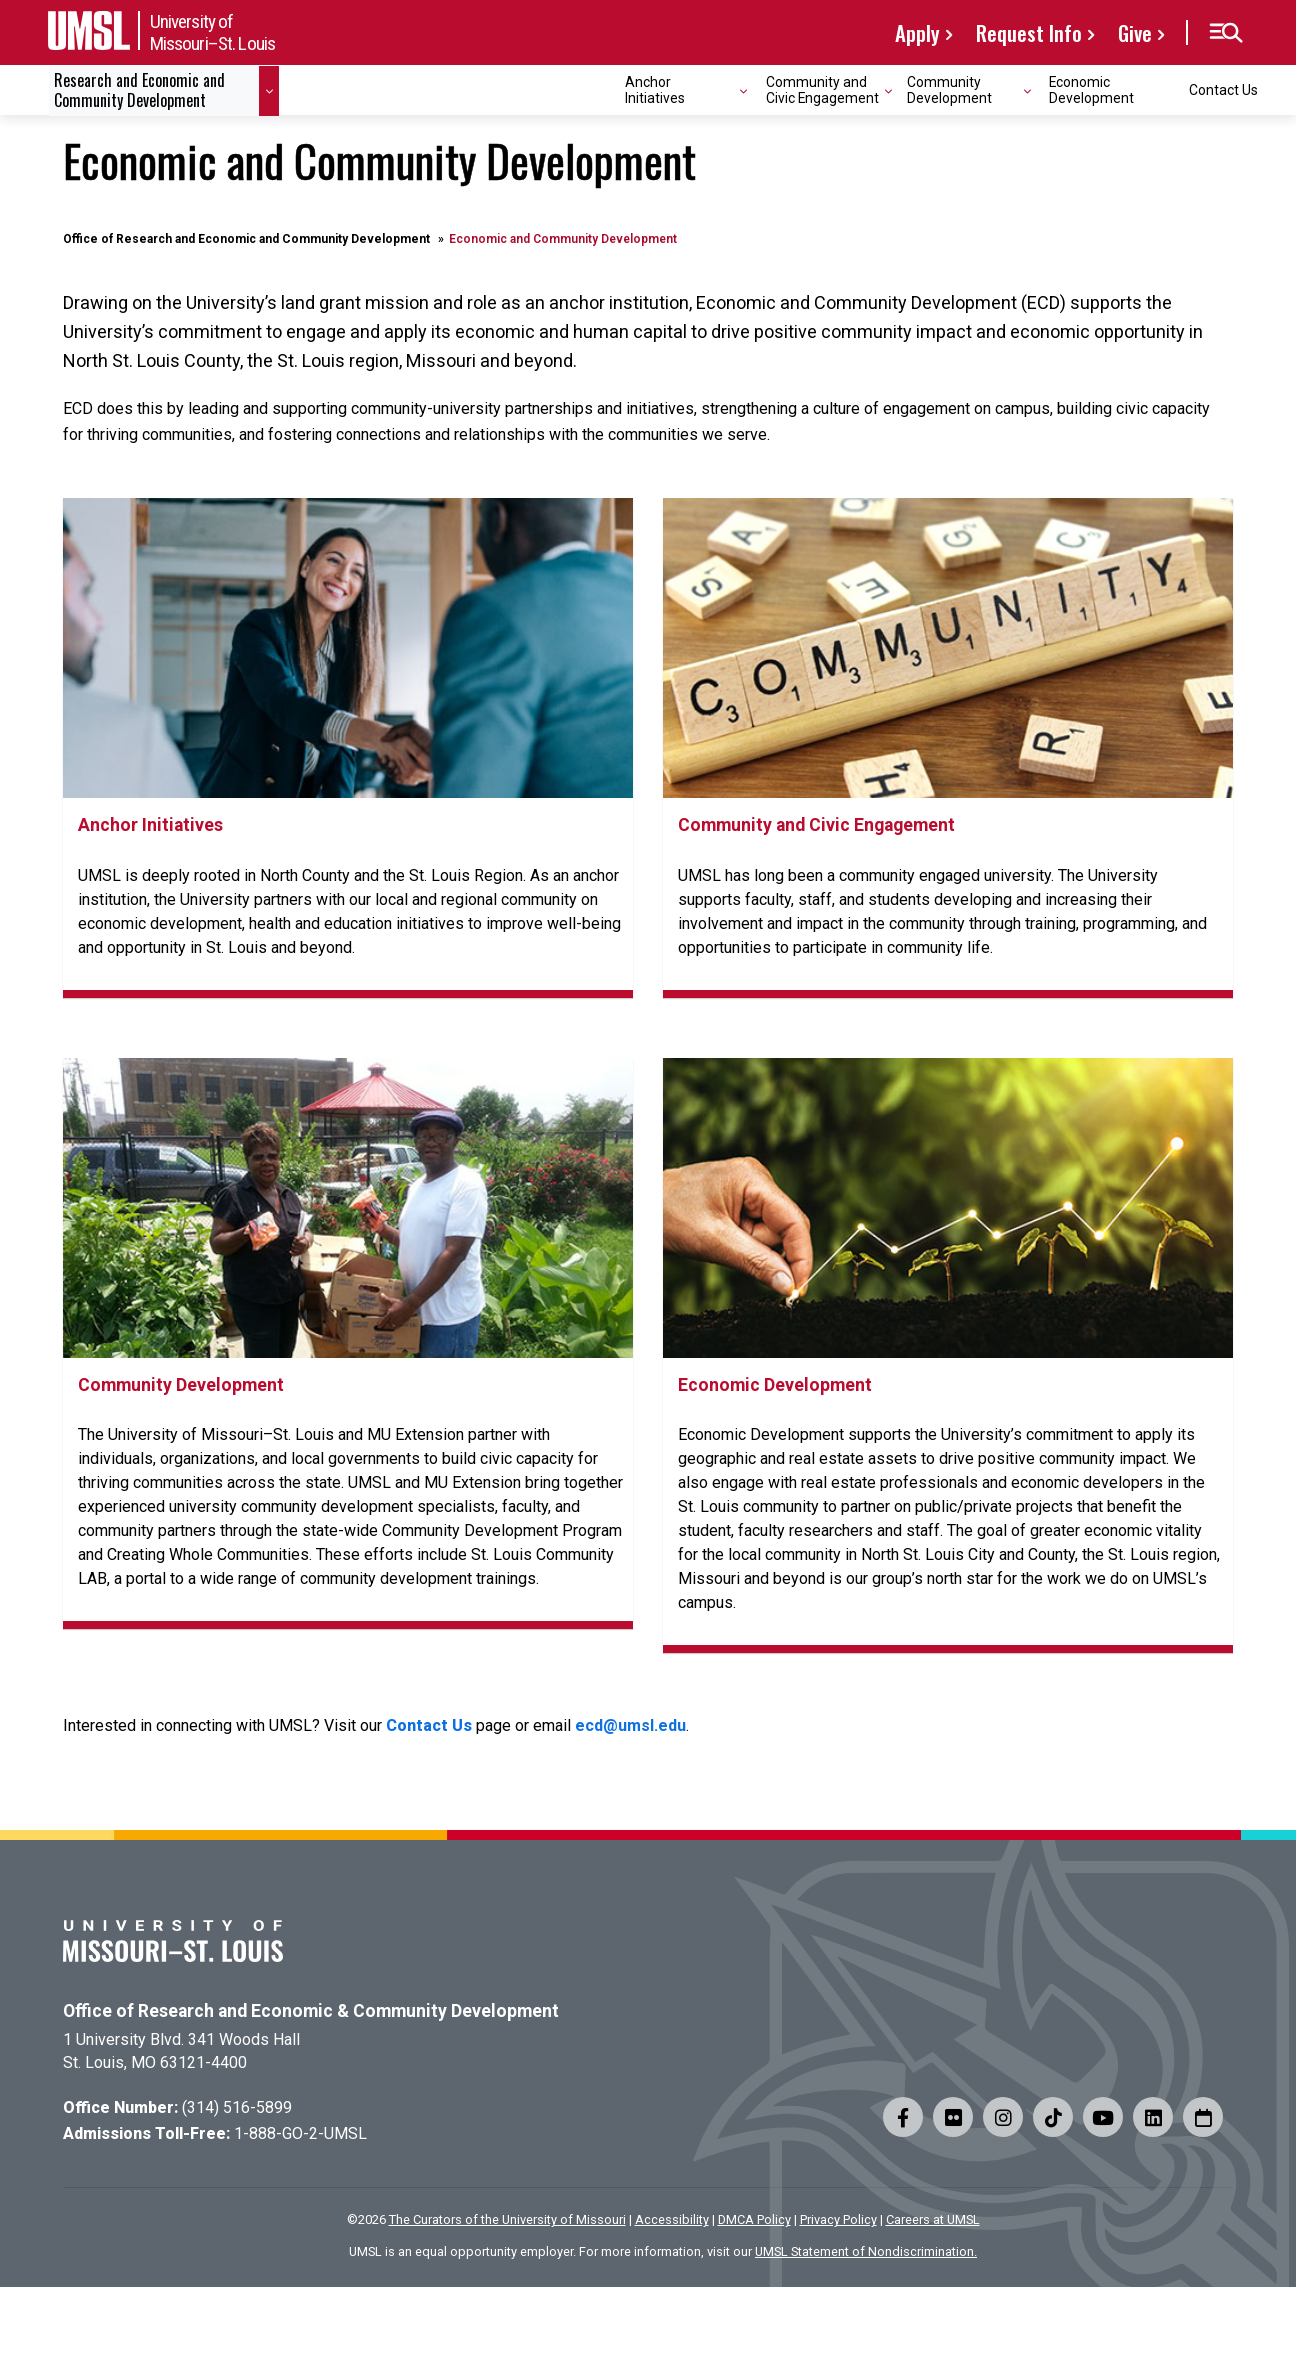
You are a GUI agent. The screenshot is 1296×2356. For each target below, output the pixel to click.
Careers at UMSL (933, 2219)
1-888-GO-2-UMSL (300, 2133)
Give (1135, 32)
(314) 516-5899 (237, 2107)
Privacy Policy (838, 2219)
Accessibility (672, 2219)
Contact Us (1223, 90)
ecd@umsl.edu (630, 1725)
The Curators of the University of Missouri (507, 2219)
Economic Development (1091, 89)
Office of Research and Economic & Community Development (311, 2011)
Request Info (1029, 32)
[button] (1225, 33)
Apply (917, 32)
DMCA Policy (754, 2219)
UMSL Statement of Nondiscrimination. (866, 2251)
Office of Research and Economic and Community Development (246, 239)
